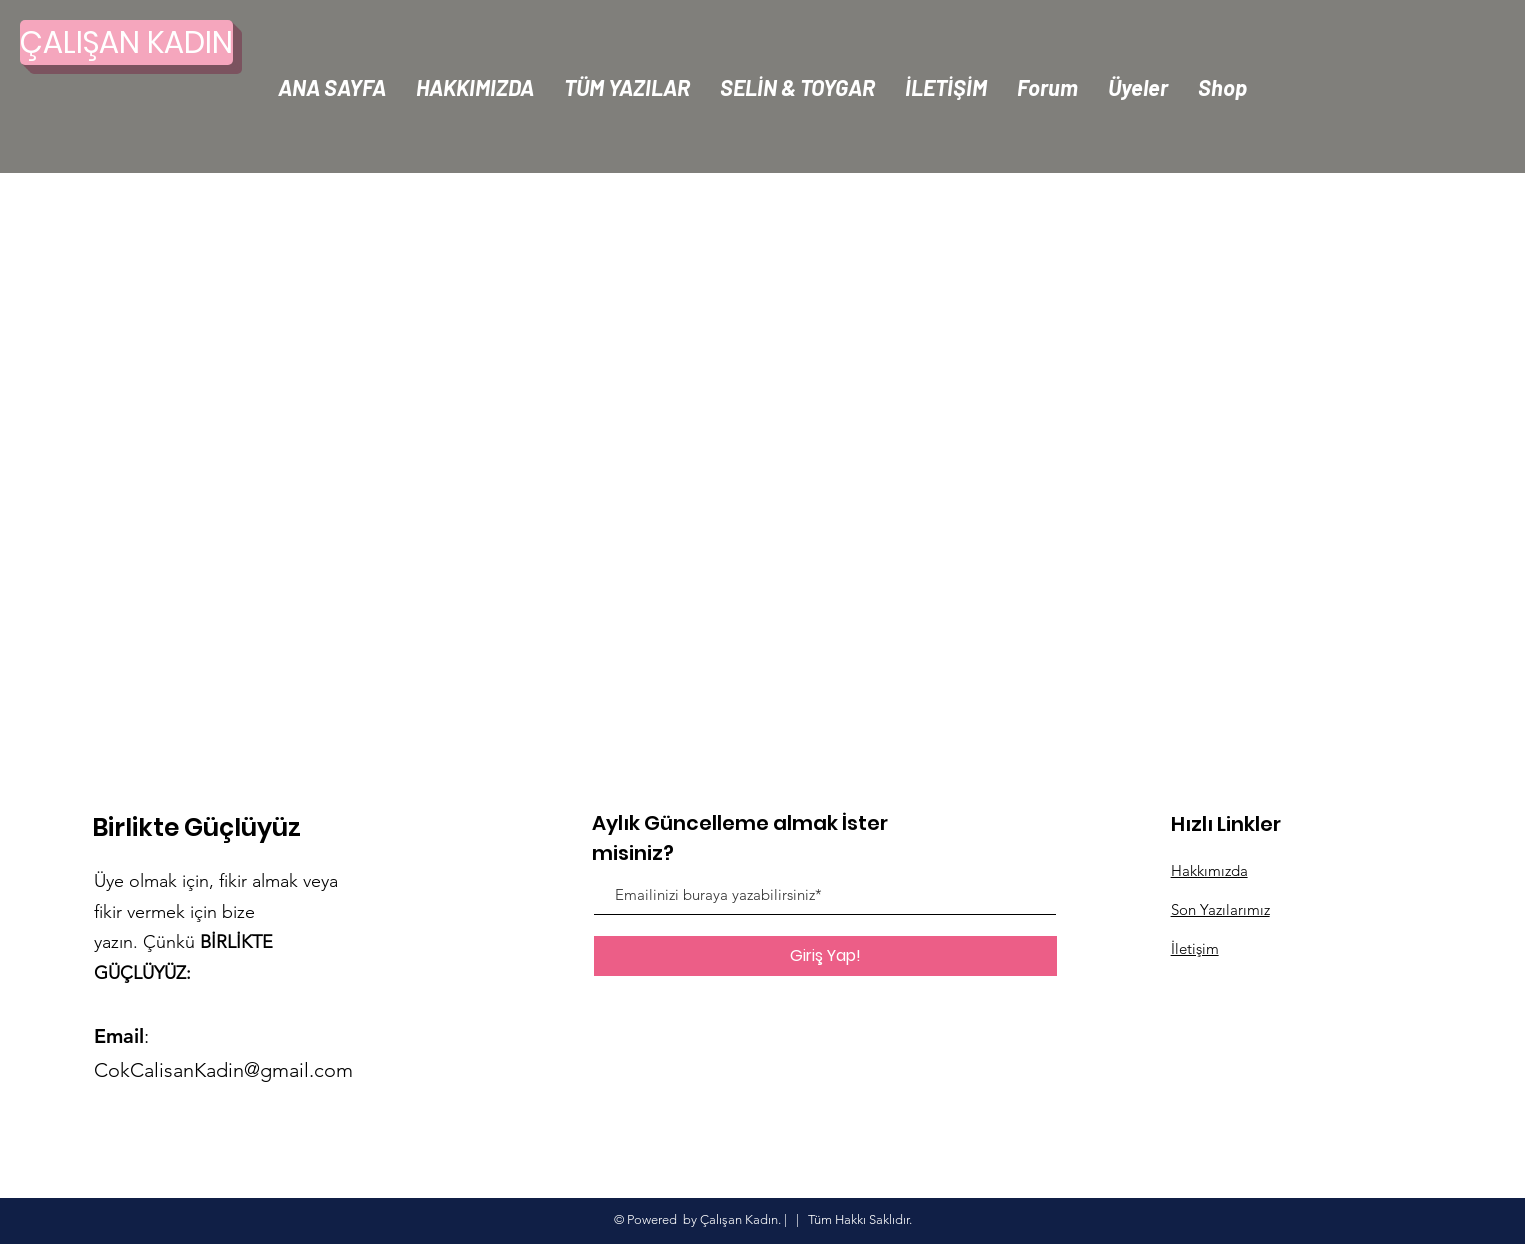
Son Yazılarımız (1220, 909)
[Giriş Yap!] (825, 956)
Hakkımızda (1209, 870)
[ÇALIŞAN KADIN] (126, 42)
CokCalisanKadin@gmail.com (223, 1070)
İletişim (1195, 948)
